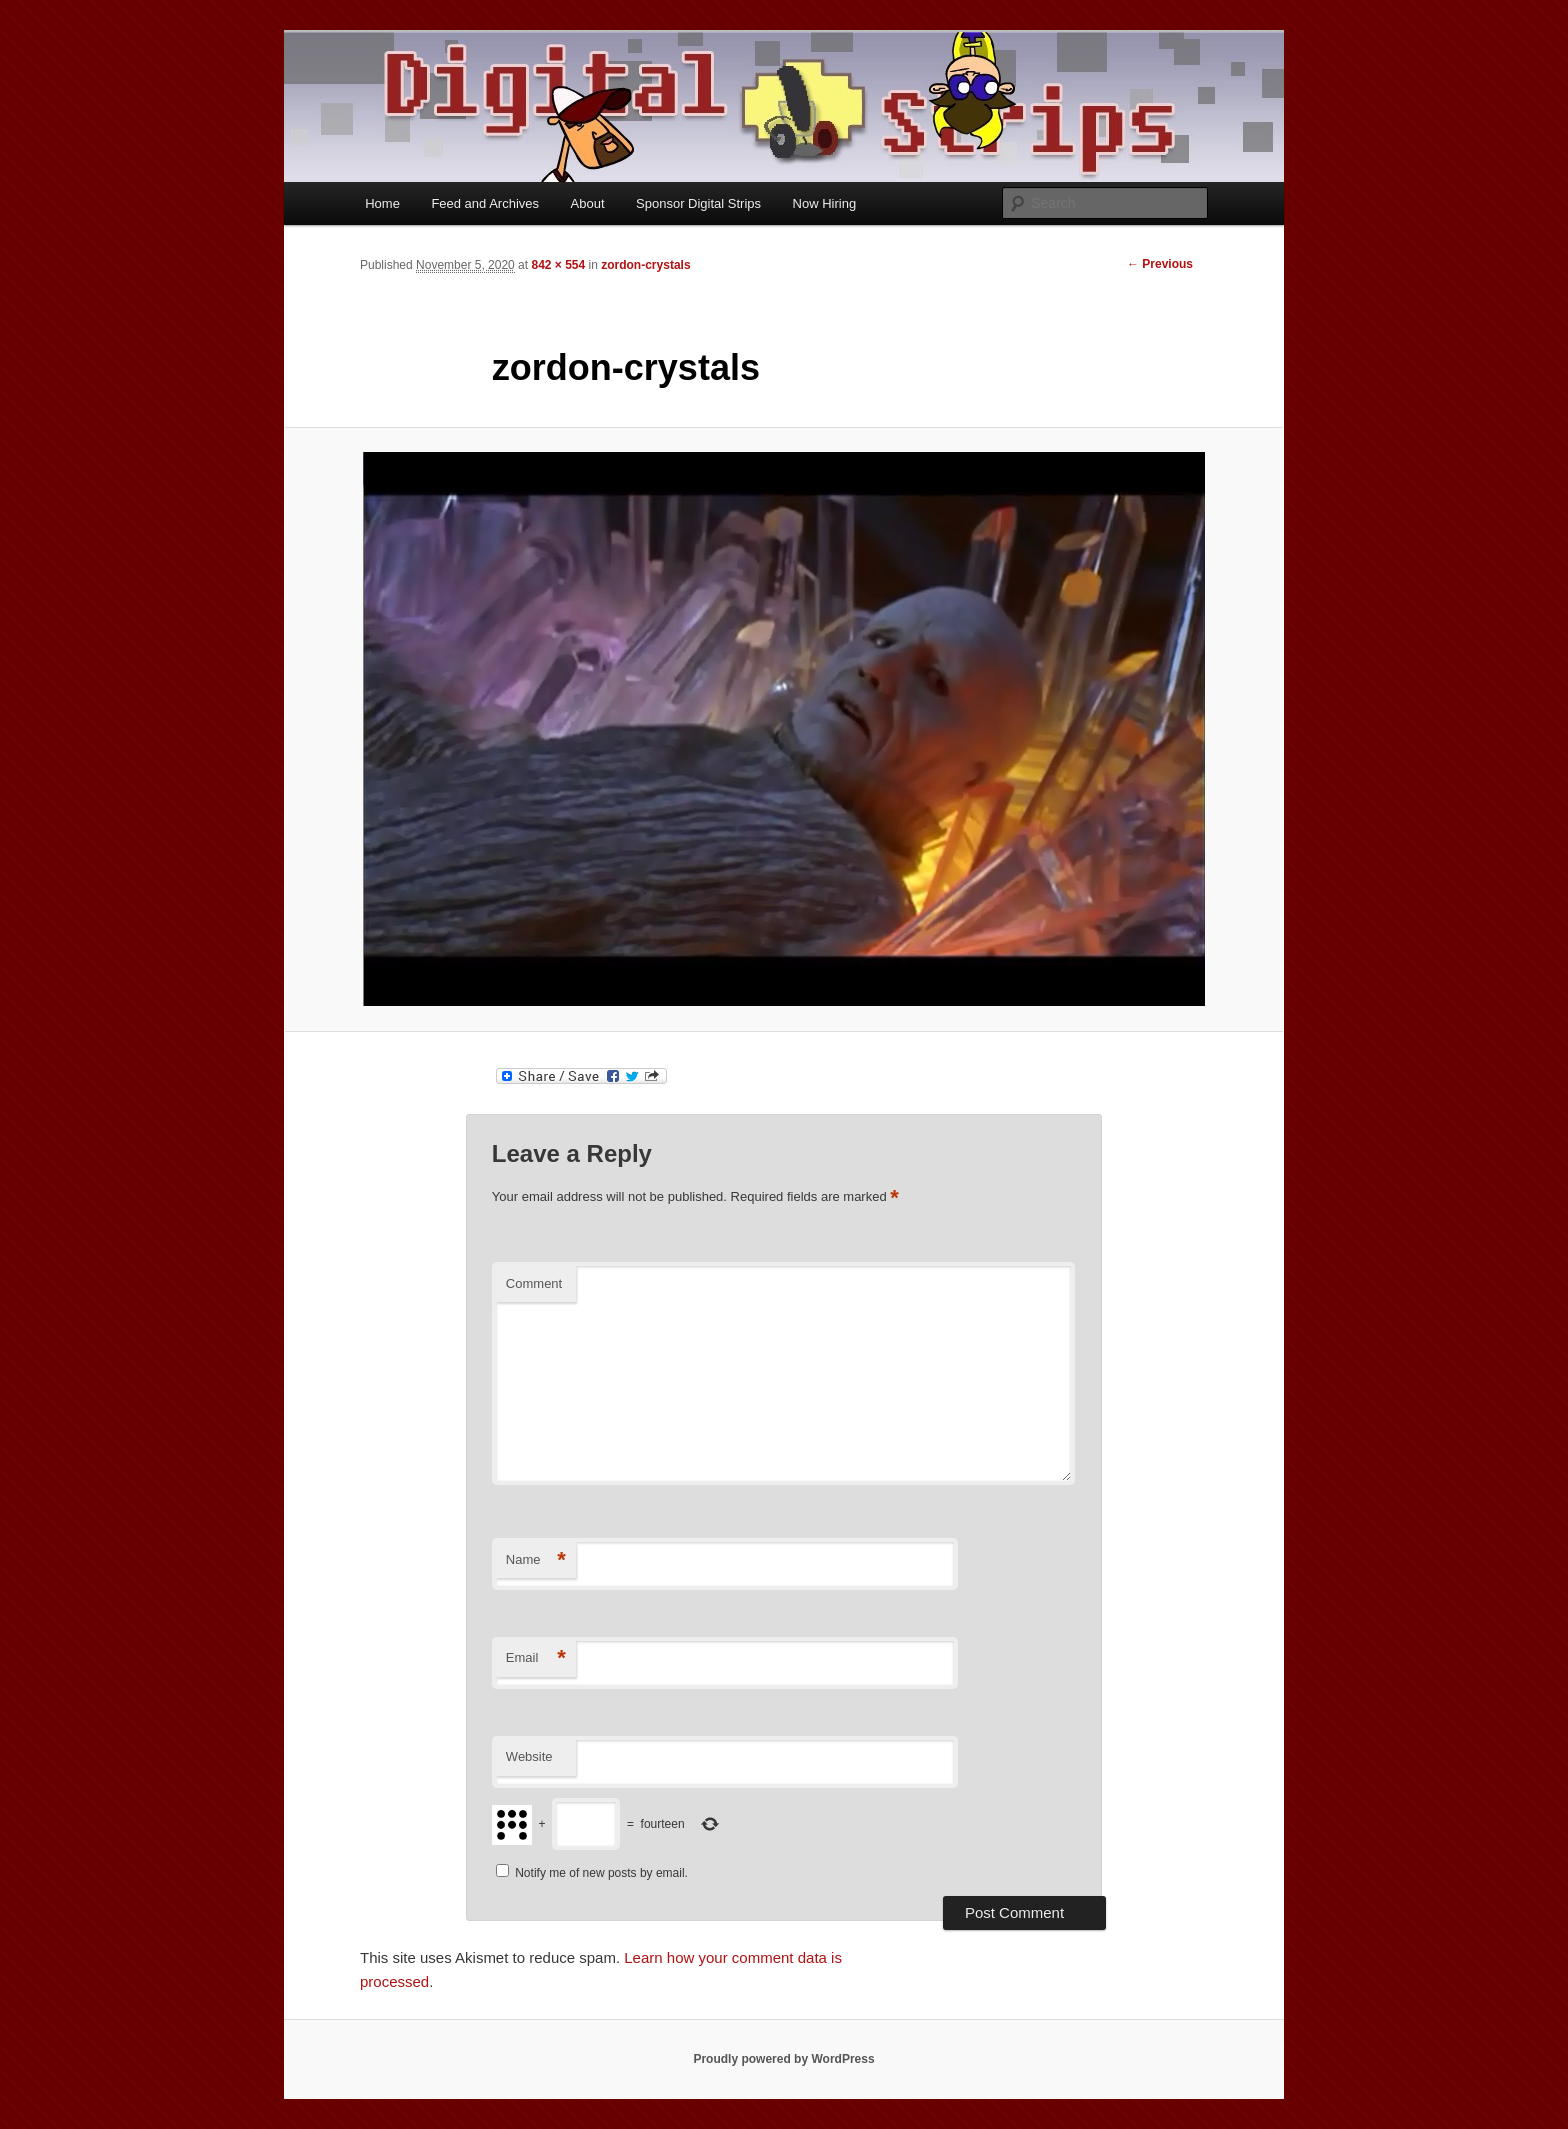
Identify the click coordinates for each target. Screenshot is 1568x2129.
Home (382, 203)
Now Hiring (825, 203)
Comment (534, 1283)
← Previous (1160, 264)
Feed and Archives (485, 203)
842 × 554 (558, 265)
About (588, 203)
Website (529, 1756)
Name (536, 1560)
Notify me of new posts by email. (601, 1873)
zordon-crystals (645, 265)
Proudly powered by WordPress (783, 2059)
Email (536, 1658)
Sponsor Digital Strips (698, 203)
